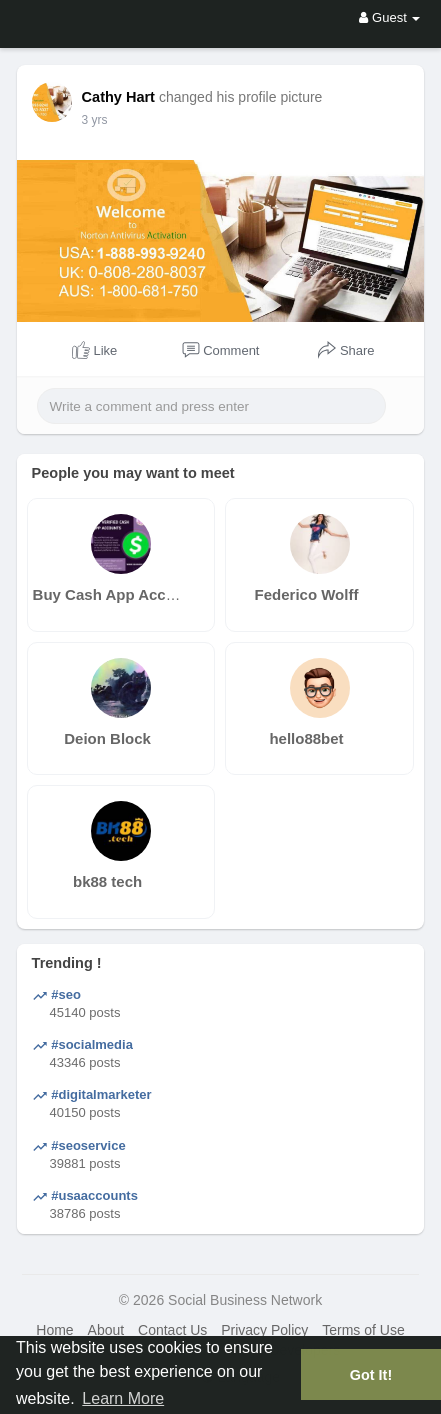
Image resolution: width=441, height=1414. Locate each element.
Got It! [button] (371, 1375)
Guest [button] (389, 17)
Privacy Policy (264, 1330)
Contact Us (172, 1330)
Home (54, 1330)
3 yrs (95, 120)
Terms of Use (363, 1330)
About (106, 1330)
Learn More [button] (123, 1398)
